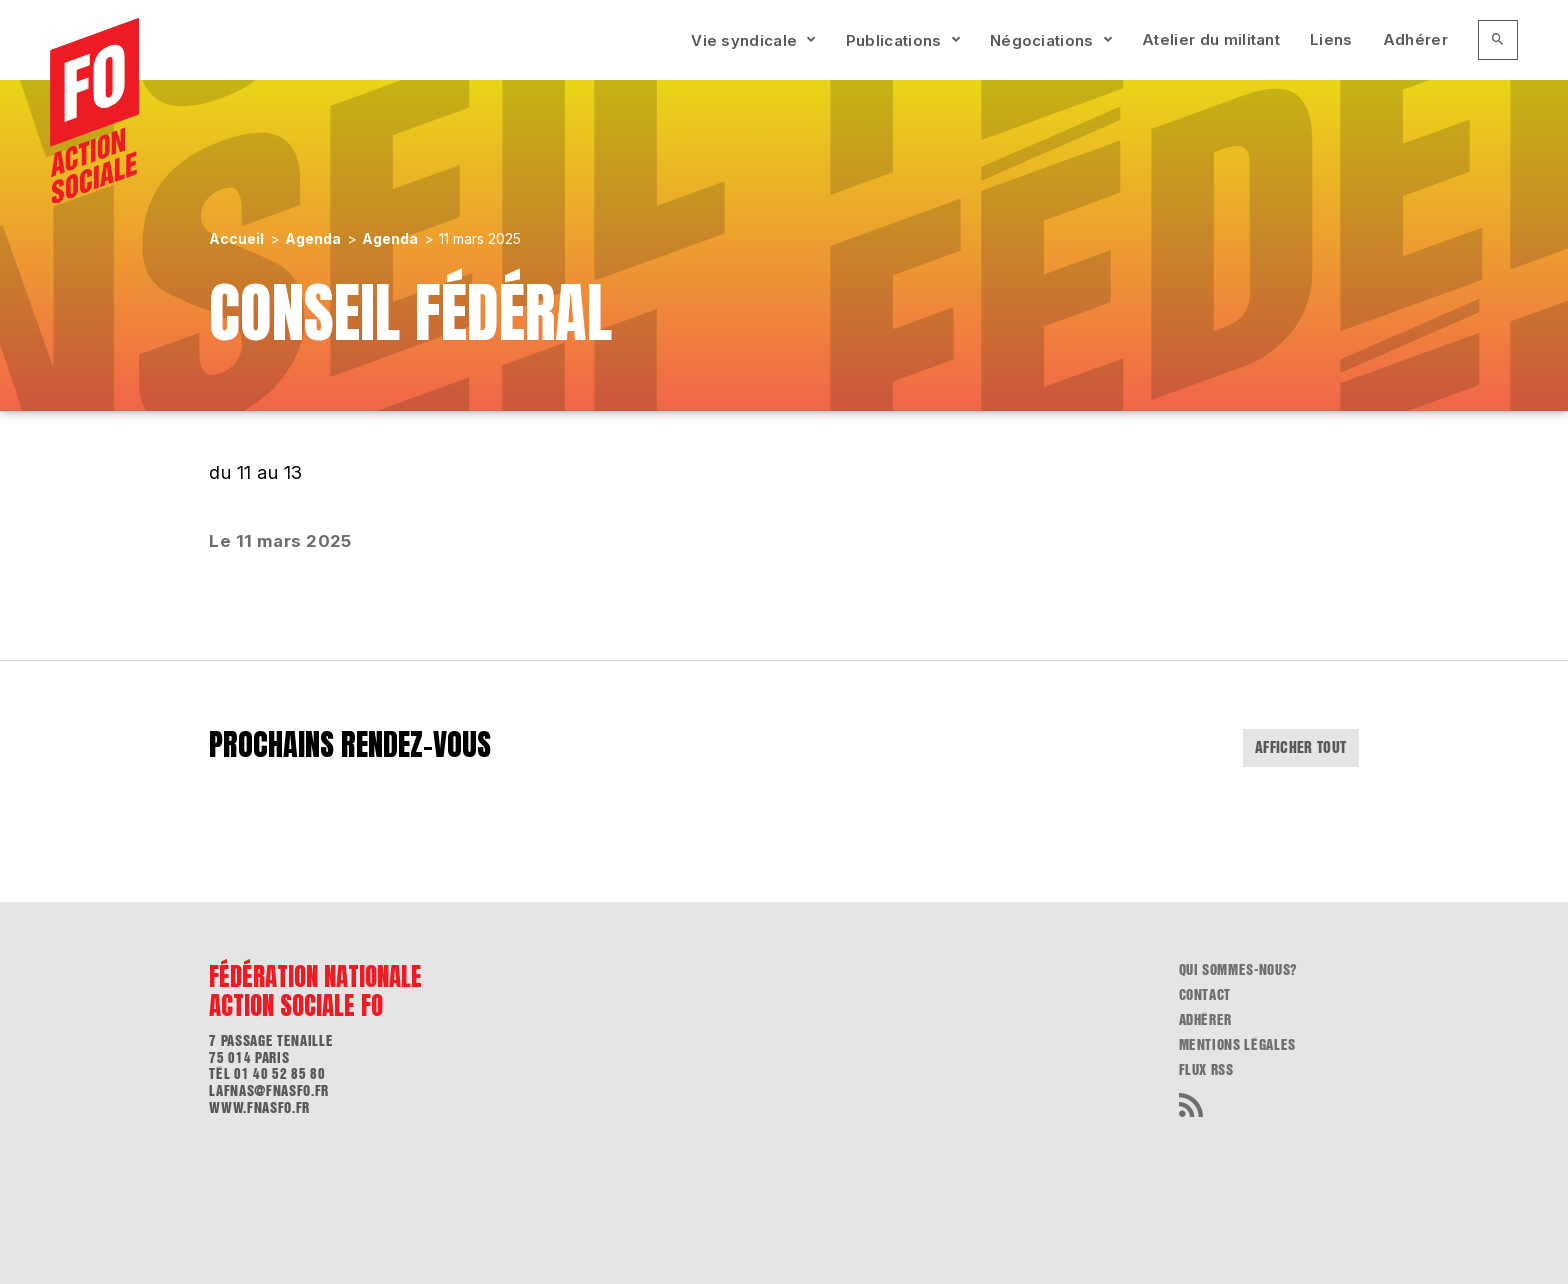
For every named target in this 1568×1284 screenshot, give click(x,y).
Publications (894, 40)
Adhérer (1415, 39)
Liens (1331, 39)
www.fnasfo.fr (259, 1108)
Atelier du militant (1211, 39)
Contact (1205, 995)
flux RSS (1206, 1070)
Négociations (1042, 40)
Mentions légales (1237, 1045)
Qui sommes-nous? (1238, 970)
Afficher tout (1301, 747)
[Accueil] (94, 111)
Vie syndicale (744, 40)
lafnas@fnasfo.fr (268, 1091)
